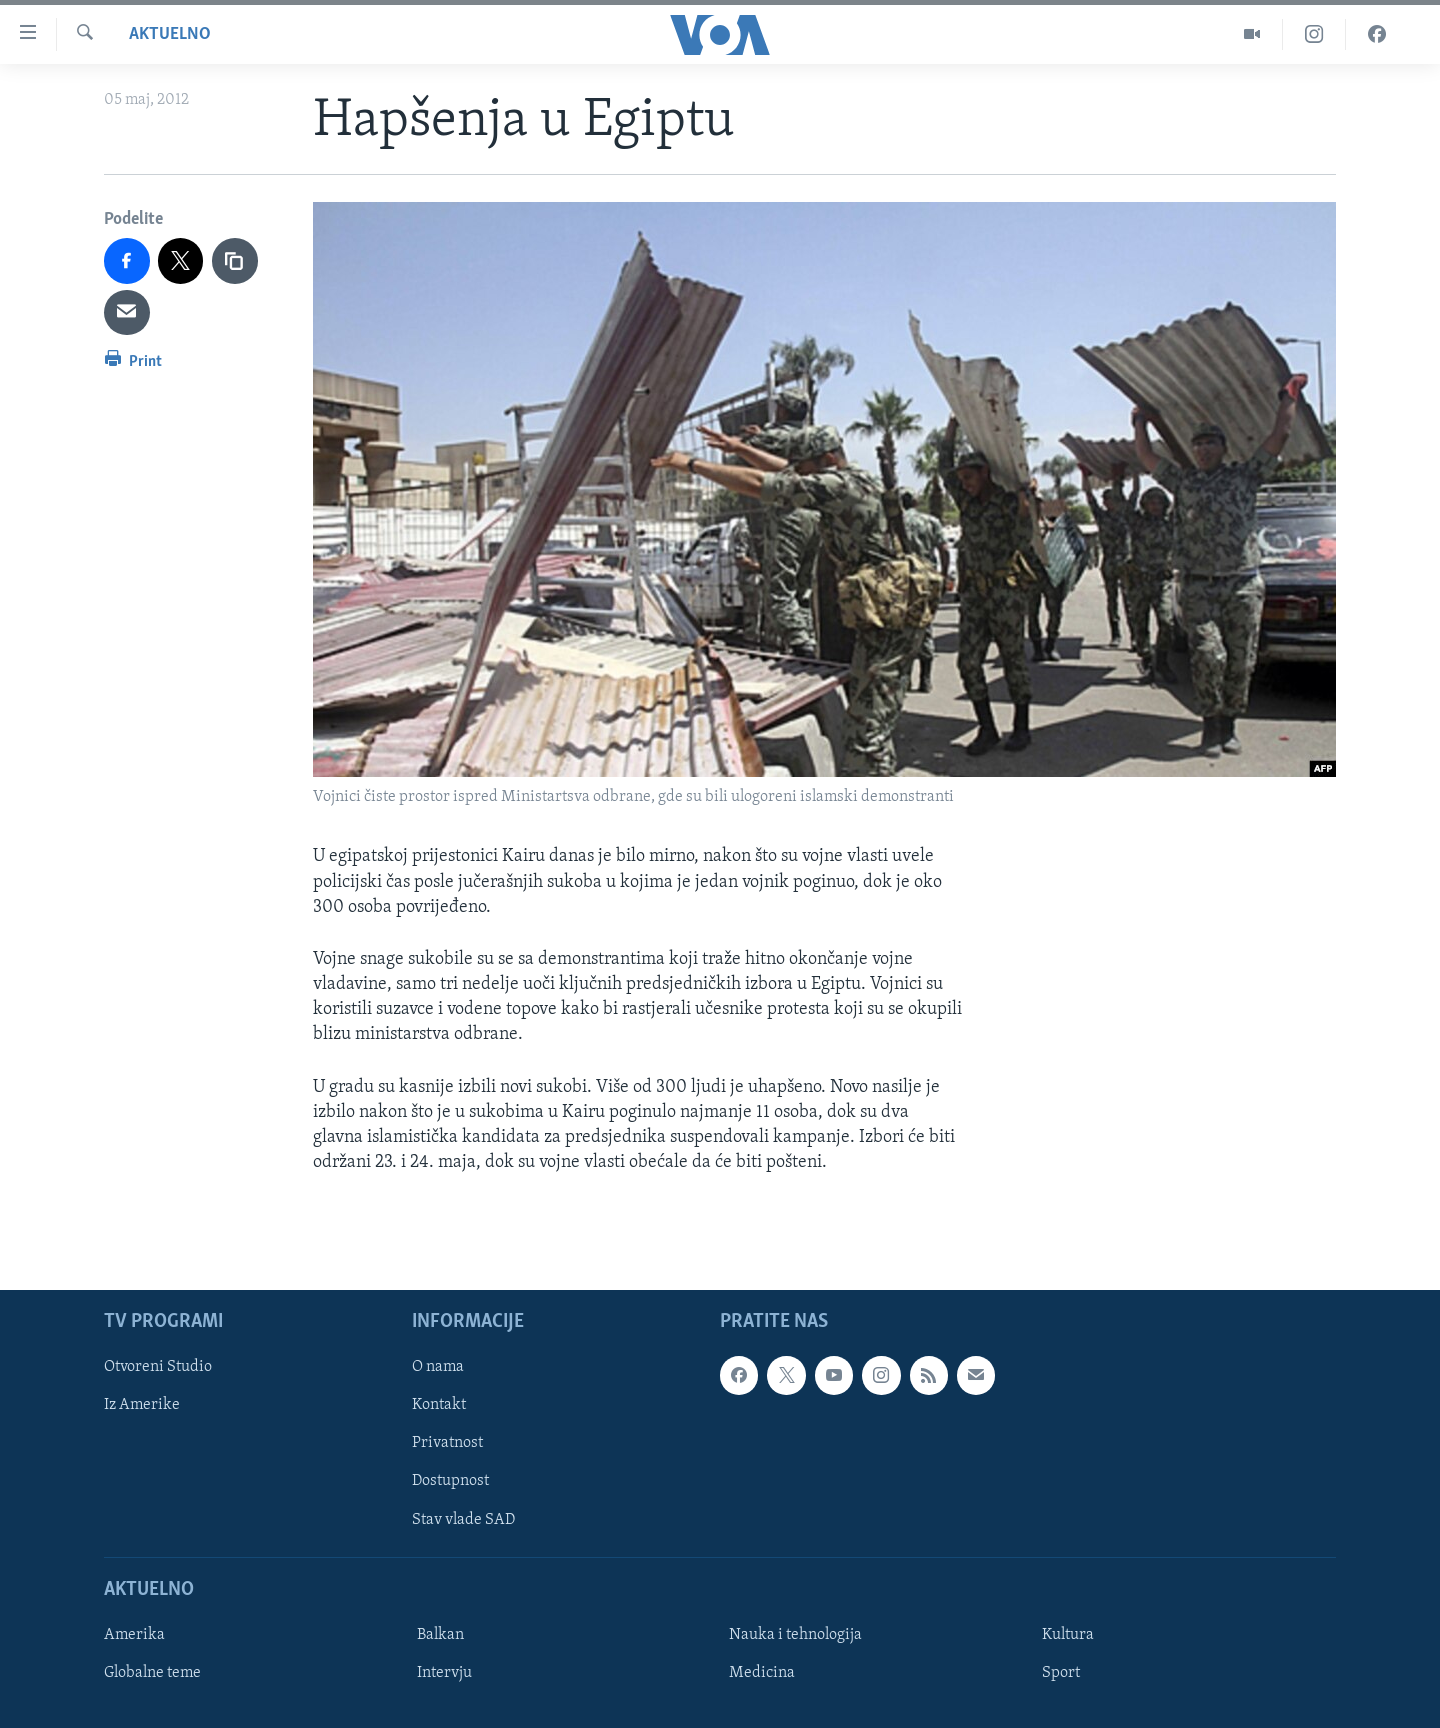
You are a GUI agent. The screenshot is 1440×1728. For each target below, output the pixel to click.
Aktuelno (170, 34)
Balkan (440, 1635)
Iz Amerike (142, 1406)
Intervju (444, 1673)
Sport (1061, 1673)
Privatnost (447, 1444)
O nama (438, 1368)
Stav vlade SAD (463, 1520)
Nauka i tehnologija (795, 1635)
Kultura (1068, 1635)
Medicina (762, 1673)
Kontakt (439, 1406)
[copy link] (235, 261)
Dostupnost (450, 1482)
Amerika (134, 1635)
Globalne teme (152, 1673)
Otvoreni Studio (158, 1368)
